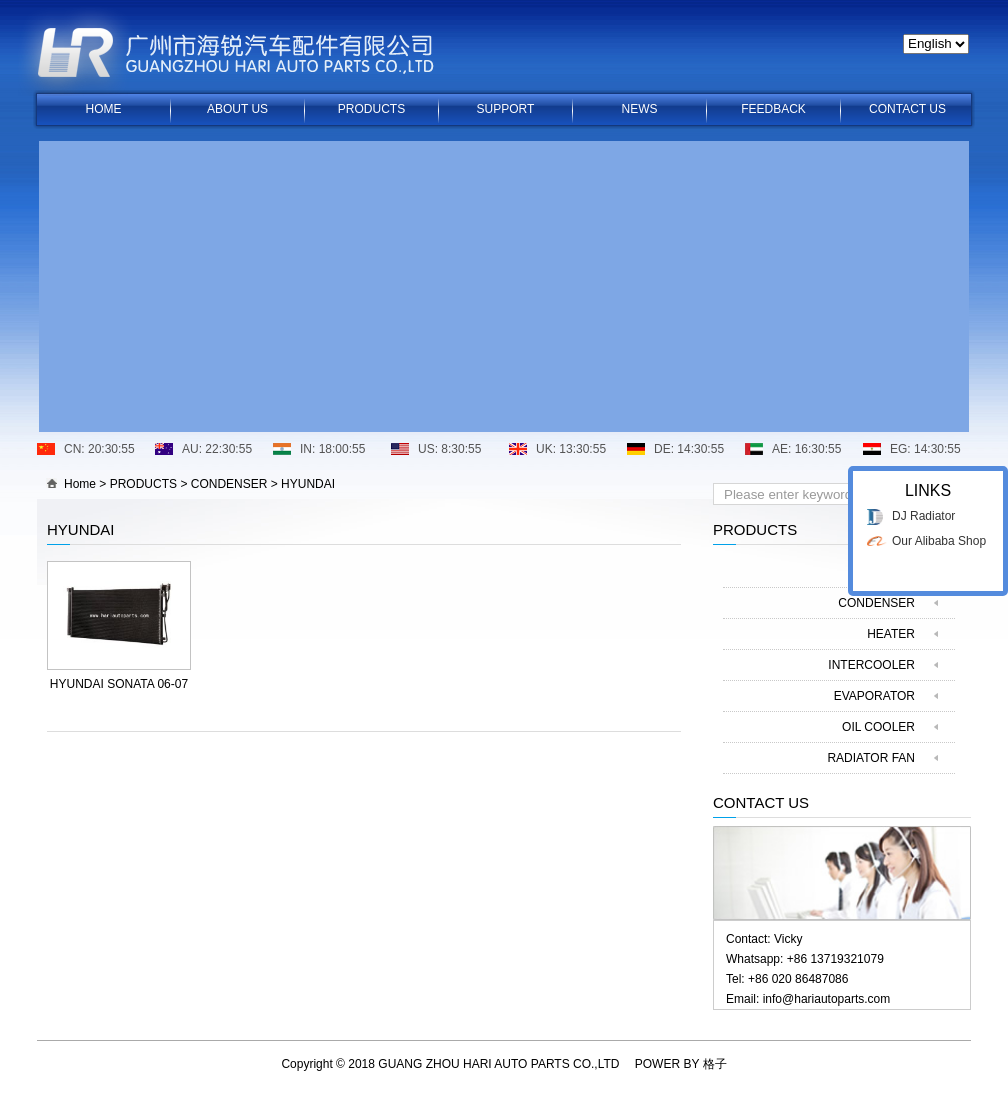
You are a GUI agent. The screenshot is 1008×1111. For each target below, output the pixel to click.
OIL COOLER (878, 727)
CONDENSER (229, 484)
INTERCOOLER (871, 665)
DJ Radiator (923, 508)
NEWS (640, 109)
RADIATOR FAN (871, 758)
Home (80, 484)
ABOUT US (237, 109)
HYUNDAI (308, 484)
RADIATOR (884, 572)
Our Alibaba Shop (939, 533)
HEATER (891, 634)
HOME (104, 109)
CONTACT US (907, 109)
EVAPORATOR (874, 696)
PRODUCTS (371, 109)
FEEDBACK (773, 109)
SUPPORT (506, 109)
